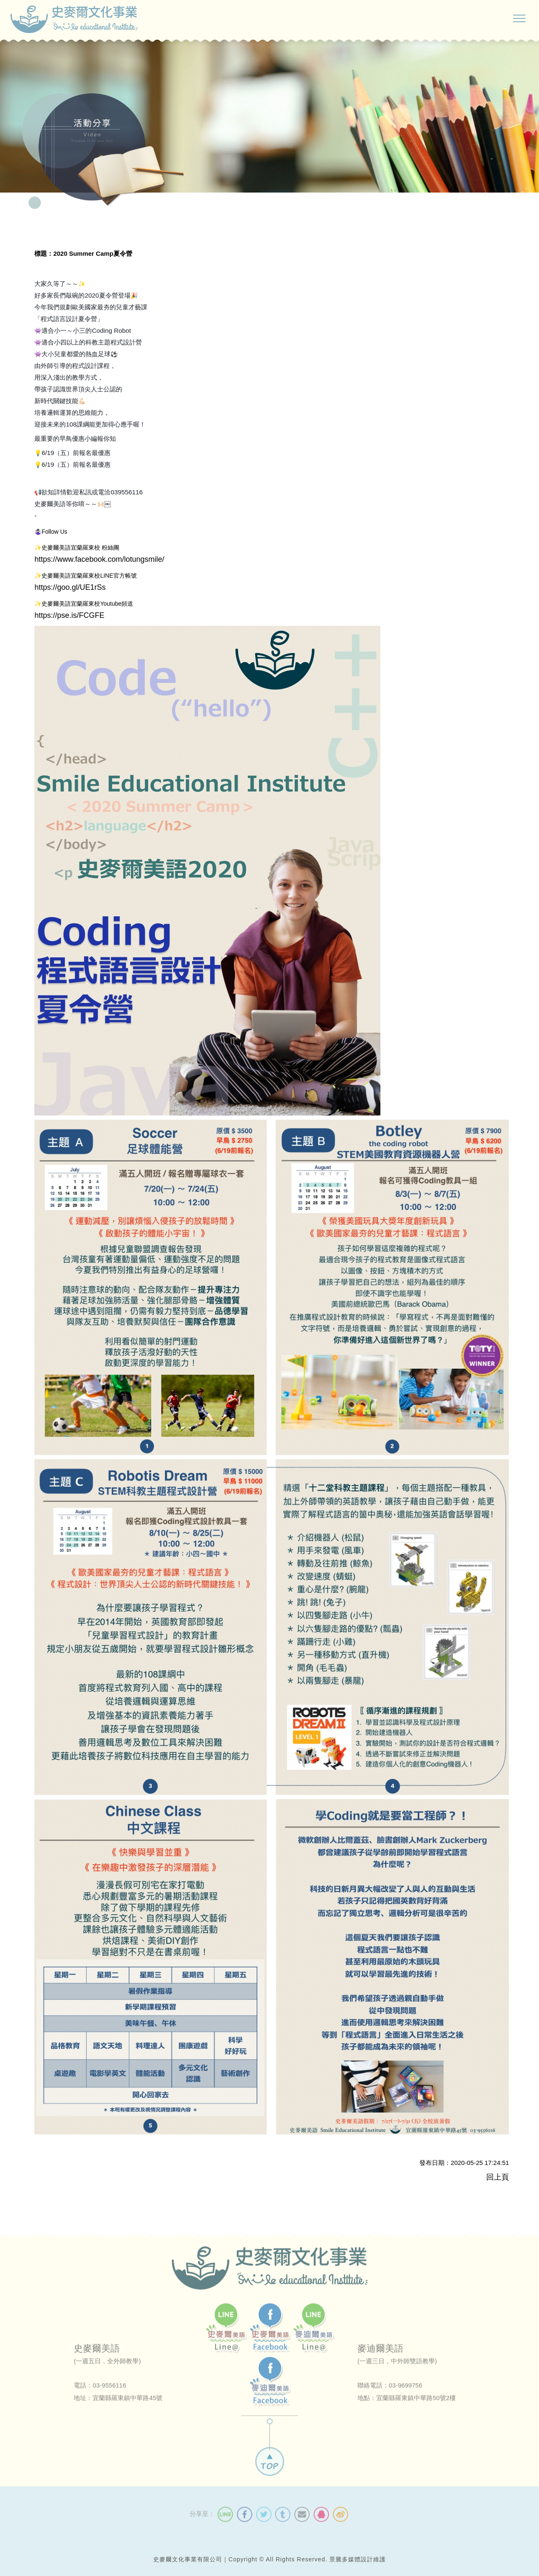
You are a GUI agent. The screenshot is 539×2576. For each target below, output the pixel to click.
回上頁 (497, 2176)
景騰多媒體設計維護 (357, 2559)
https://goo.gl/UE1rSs (69, 586)
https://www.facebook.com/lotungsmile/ (99, 558)
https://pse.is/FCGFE (69, 614)
